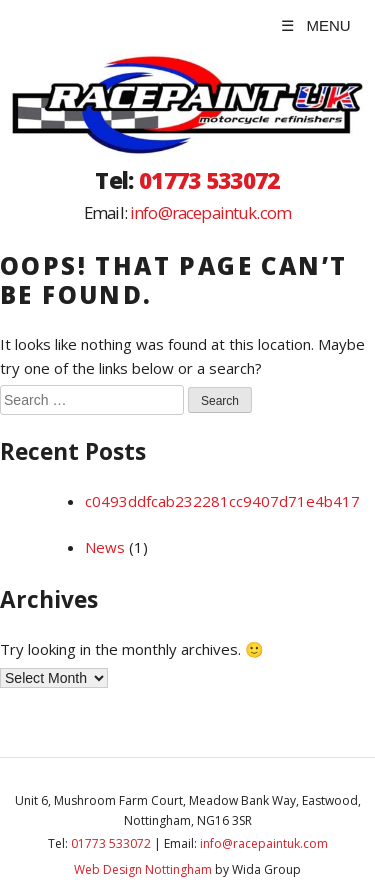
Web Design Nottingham (143, 869)
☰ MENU (316, 25)
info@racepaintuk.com (210, 212)
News (105, 547)
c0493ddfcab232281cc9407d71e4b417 (222, 501)
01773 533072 (209, 180)
